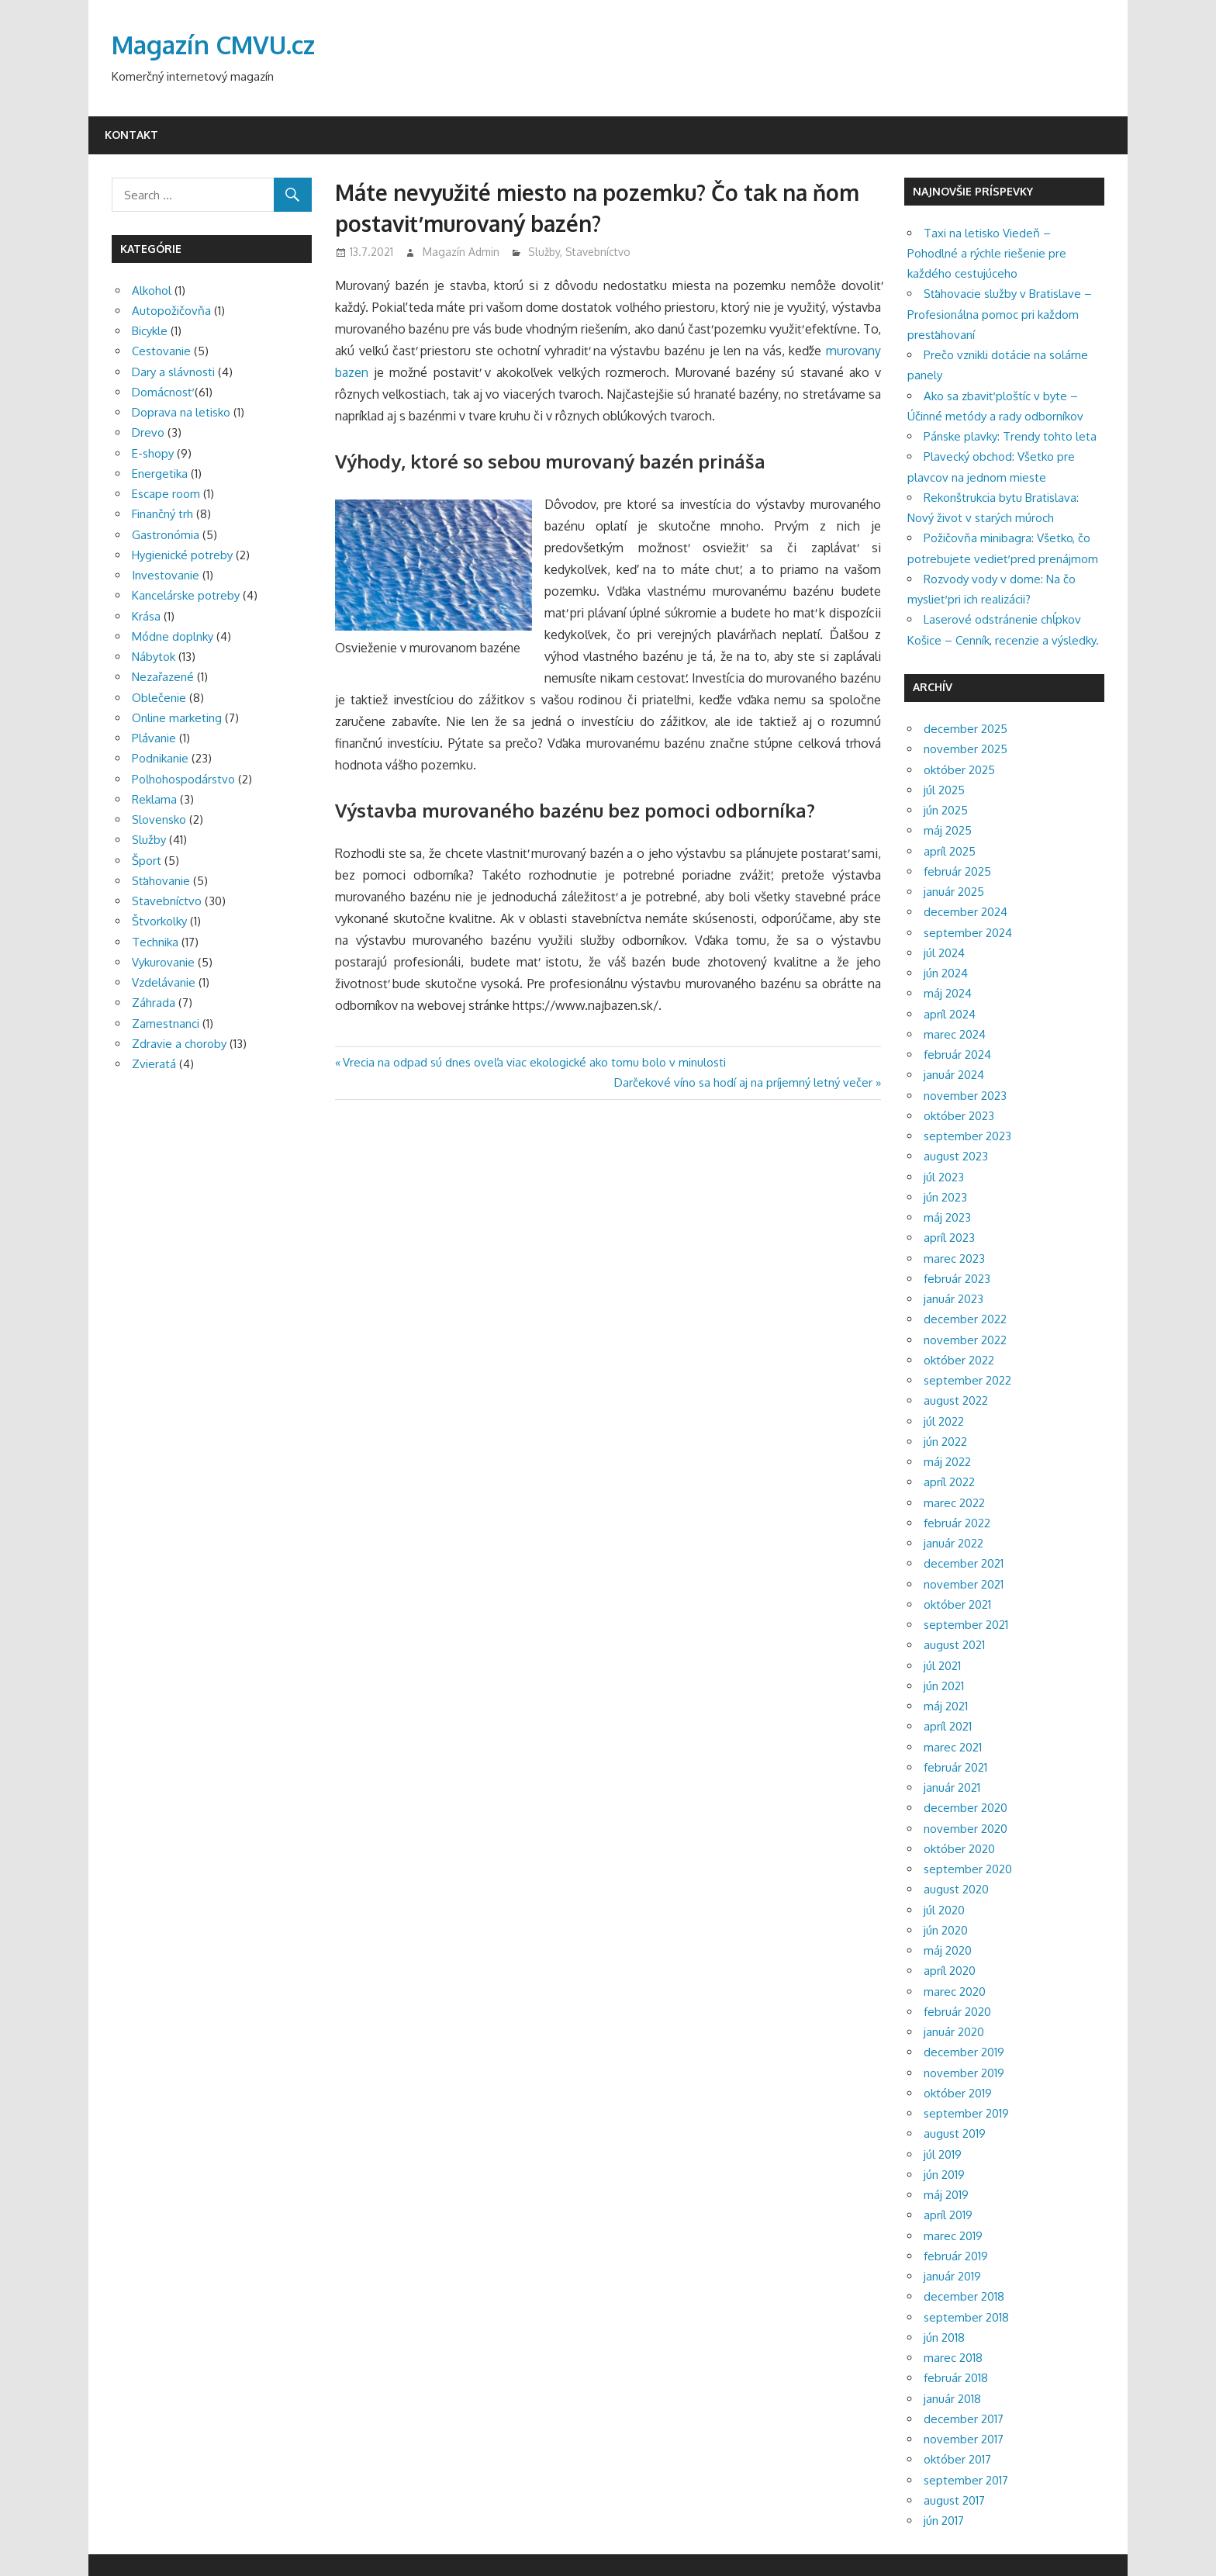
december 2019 (964, 2052)
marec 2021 (953, 1747)
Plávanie (154, 738)
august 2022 (956, 1400)
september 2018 (966, 2317)
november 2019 (964, 2073)
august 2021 (954, 1644)
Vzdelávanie (163, 982)
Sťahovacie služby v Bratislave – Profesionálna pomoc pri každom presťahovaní (999, 314)
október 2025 (959, 769)
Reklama (154, 799)
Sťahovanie (161, 880)
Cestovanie (161, 351)
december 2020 (965, 1807)
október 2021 (957, 1604)
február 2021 (955, 1767)
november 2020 (965, 1828)
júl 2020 (944, 1910)
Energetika (160, 473)
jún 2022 (945, 1441)
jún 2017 (944, 2520)
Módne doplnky (172, 636)
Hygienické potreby (182, 555)
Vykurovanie (163, 962)
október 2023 (959, 1115)
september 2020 (968, 1869)
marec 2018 (953, 2357)
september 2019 (966, 2113)
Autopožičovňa (171, 310)
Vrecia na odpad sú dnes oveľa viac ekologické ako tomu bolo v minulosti (534, 1062)
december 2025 (965, 728)
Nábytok (153, 656)
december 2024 (965, 911)
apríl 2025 (950, 851)
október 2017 (957, 2459)
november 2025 (965, 749)
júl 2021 (942, 1665)
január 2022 (953, 1543)
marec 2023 (954, 1258)
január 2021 (952, 1787)
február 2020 (957, 2011)
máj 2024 (948, 993)
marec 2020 (955, 1991)
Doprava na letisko (181, 412)
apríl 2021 (948, 1726)
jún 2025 (946, 810)
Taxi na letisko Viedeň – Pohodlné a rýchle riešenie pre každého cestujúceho (986, 254)
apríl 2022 (949, 1482)
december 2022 (965, 1319)
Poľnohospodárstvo (183, 779)
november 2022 (965, 1340)
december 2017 (964, 2419)
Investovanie (165, 575)
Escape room (166, 493)
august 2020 (956, 1889)
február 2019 (956, 2256)
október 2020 (959, 1848)
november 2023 (965, 1095)
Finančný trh (162, 514)
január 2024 (954, 1074)
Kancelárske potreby (186, 595)
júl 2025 (944, 790)
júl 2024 (944, 953)
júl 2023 (944, 1177)
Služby (544, 251)
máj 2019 (946, 2194)
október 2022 (959, 1360)
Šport (146, 860)
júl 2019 (943, 2154)
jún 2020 (946, 1930)
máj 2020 (948, 1950)
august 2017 (954, 2500)
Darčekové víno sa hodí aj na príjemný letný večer (743, 1082)
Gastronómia (165, 534)
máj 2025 (948, 830)
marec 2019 (953, 2235)
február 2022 (957, 1523)
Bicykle (150, 330)
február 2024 (957, 1054)
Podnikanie (160, 758)
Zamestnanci (165, 1023)
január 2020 (954, 2031)
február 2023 (957, 1278)
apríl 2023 (949, 1237)
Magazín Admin (461, 251)
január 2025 (954, 891)
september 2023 (967, 1136)
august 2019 (955, 2133)
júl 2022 (944, 1421)
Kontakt (131, 134)
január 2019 (952, 2276)
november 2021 (964, 1584)
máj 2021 (946, 1706)
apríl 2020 (950, 1970)
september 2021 (966, 1624)
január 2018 (952, 2398)
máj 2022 (947, 1461)
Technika (155, 942)
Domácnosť (162, 392)
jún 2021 (944, 1686)
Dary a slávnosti (173, 372)
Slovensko (159, 819)
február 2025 (957, 871)
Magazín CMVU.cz (213, 45)
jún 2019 (944, 2174)
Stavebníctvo (597, 251)
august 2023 (956, 1156)
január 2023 (953, 1298)
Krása (146, 616)
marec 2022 (954, 1502)
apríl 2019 (948, 2215)
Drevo (148, 432)
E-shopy (153, 453)
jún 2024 (946, 973)
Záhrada (153, 1002)
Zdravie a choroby (179, 1043)
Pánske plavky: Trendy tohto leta (1010, 436)
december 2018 (964, 2296)
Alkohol (151, 290)
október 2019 (958, 2093)
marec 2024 (955, 1034)
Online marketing (177, 718)
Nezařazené (163, 676)
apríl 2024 (950, 1014)
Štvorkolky (159, 921)
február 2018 (956, 2377)
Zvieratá (154, 1063)
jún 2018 (944, 2337)
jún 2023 (945, 1197)
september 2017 (966, 2480)
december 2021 (964, 1563)
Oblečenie (159, 697)
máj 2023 (947, 1217)
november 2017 (964, 2439)
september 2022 (967, 1380)
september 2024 (968, 932)
